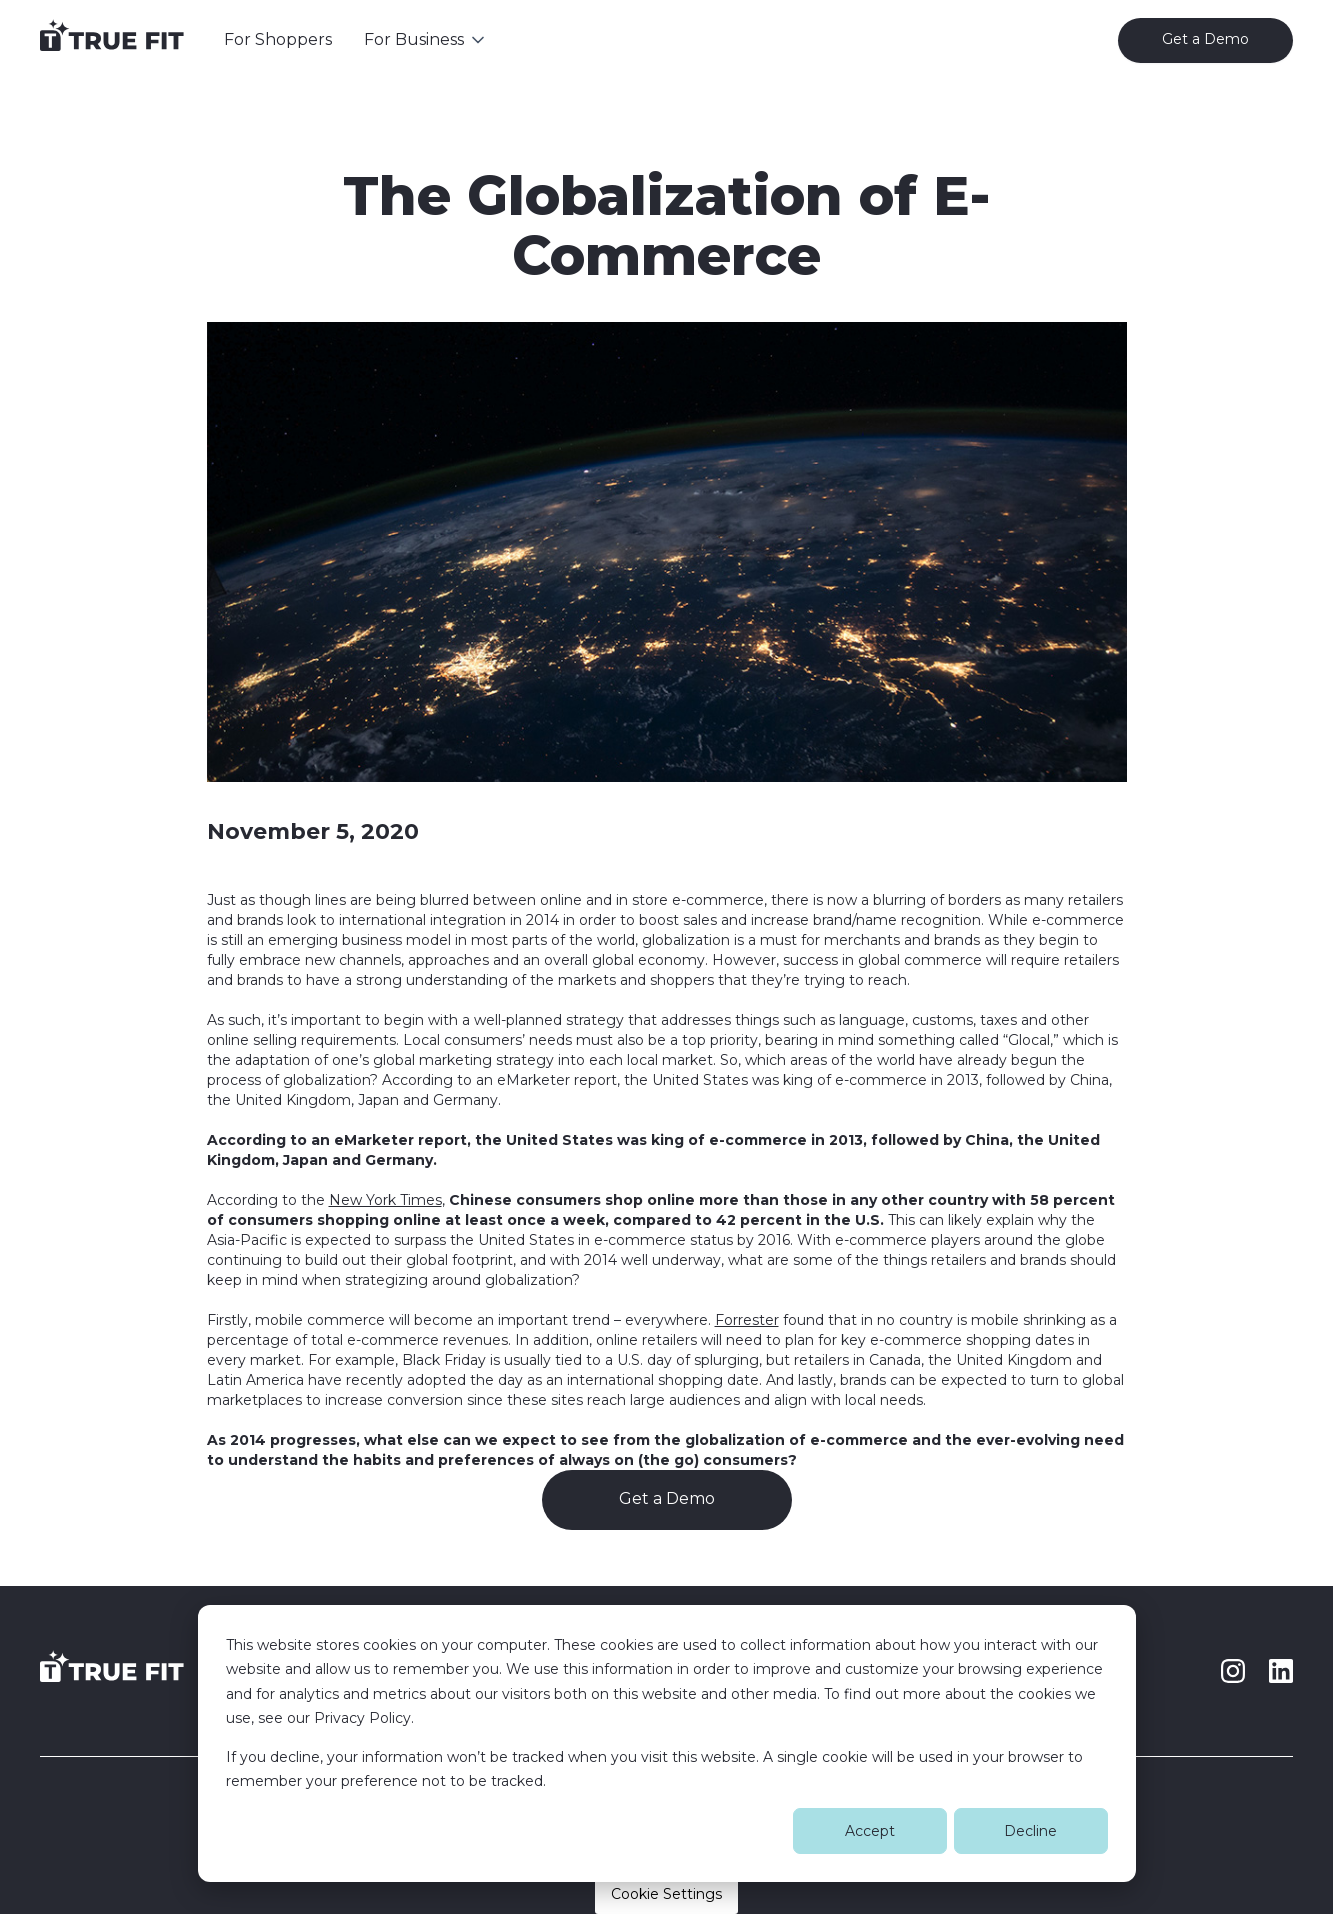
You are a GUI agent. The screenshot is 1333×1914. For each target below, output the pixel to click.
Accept (870, 1831)
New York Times (385, 1200)
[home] (112, 40)
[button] (426, 40)
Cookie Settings (666, 1894)
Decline (1030, 1831)
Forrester (747, 1320)
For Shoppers (278, 39)
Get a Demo (667, 1498)
